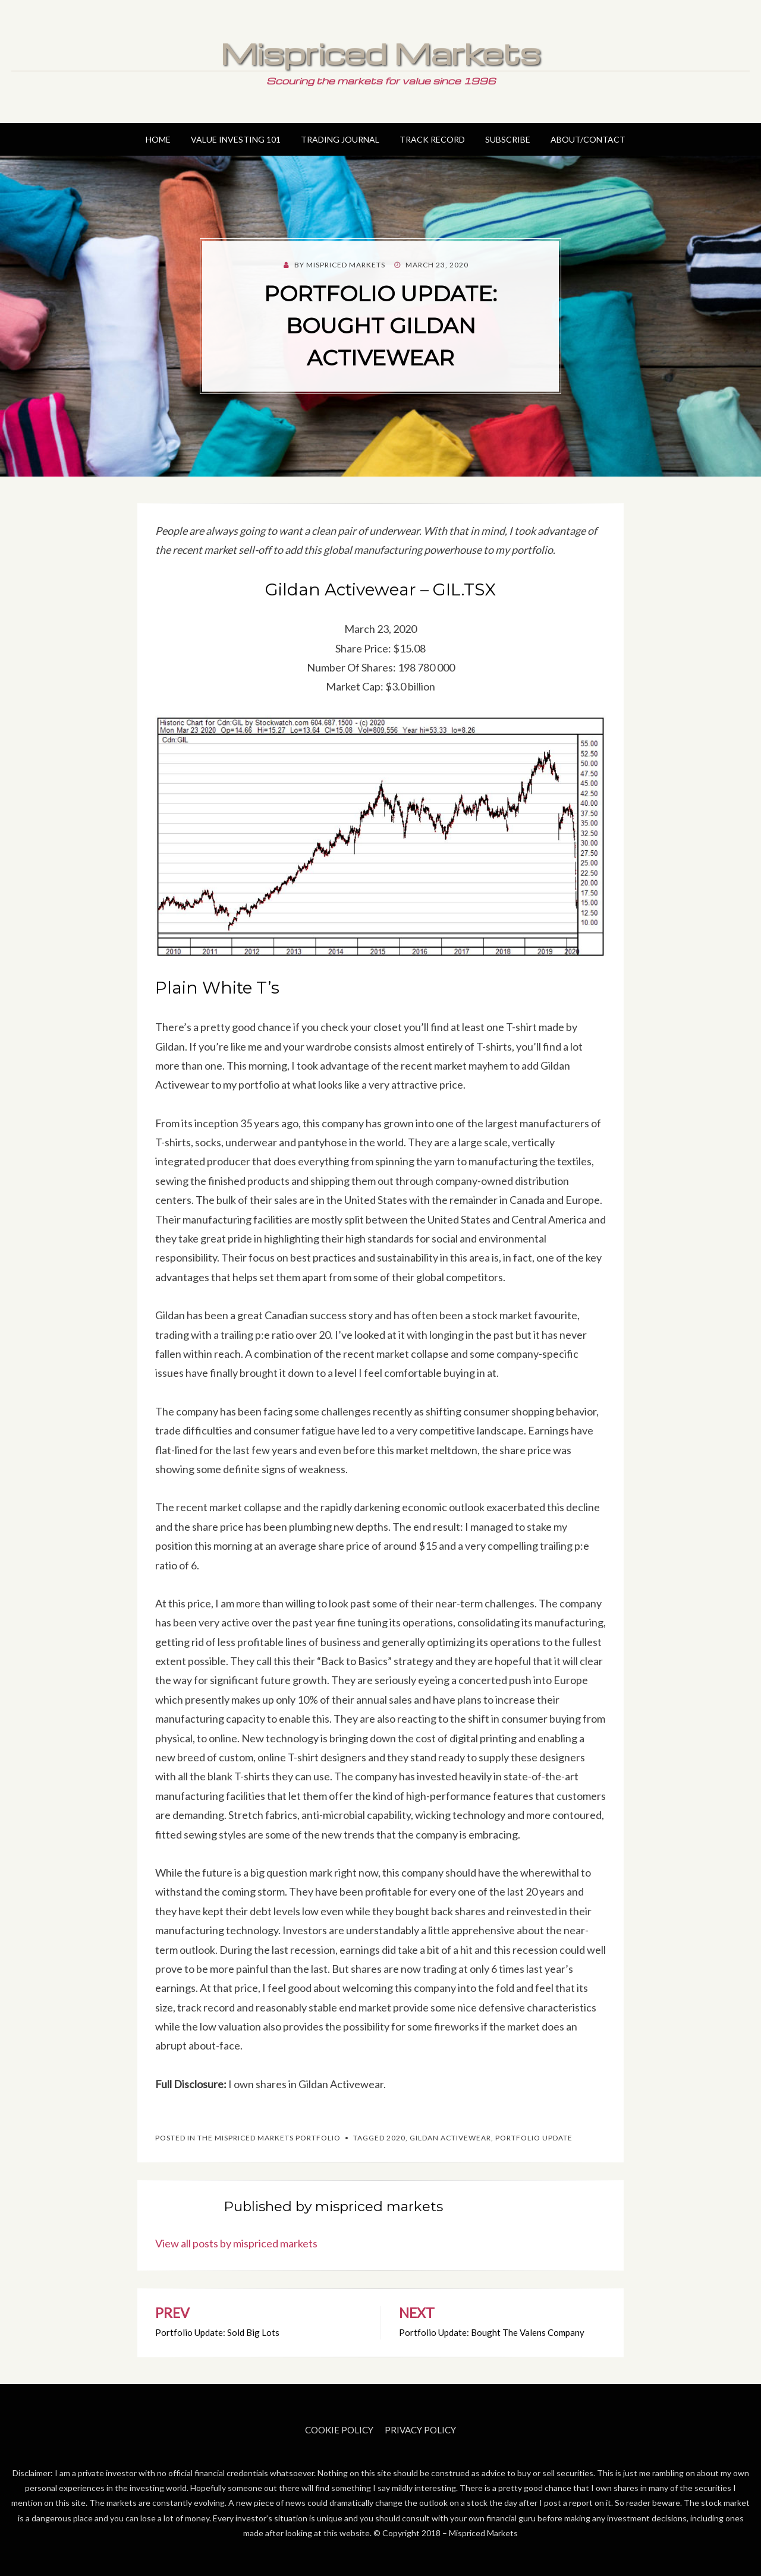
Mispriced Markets (380, 53)
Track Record (432, 139)
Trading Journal (340, 139)
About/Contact (588, 139)
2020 (395, 2137)
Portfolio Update (534, 2137)
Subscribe (507, 139)
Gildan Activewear (450, 2137)
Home (158, 139)
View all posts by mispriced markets (236, 2243)
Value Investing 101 (236, 139)
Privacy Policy (420, 2429)
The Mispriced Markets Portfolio (269, 2137)
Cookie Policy (339, 2429)
